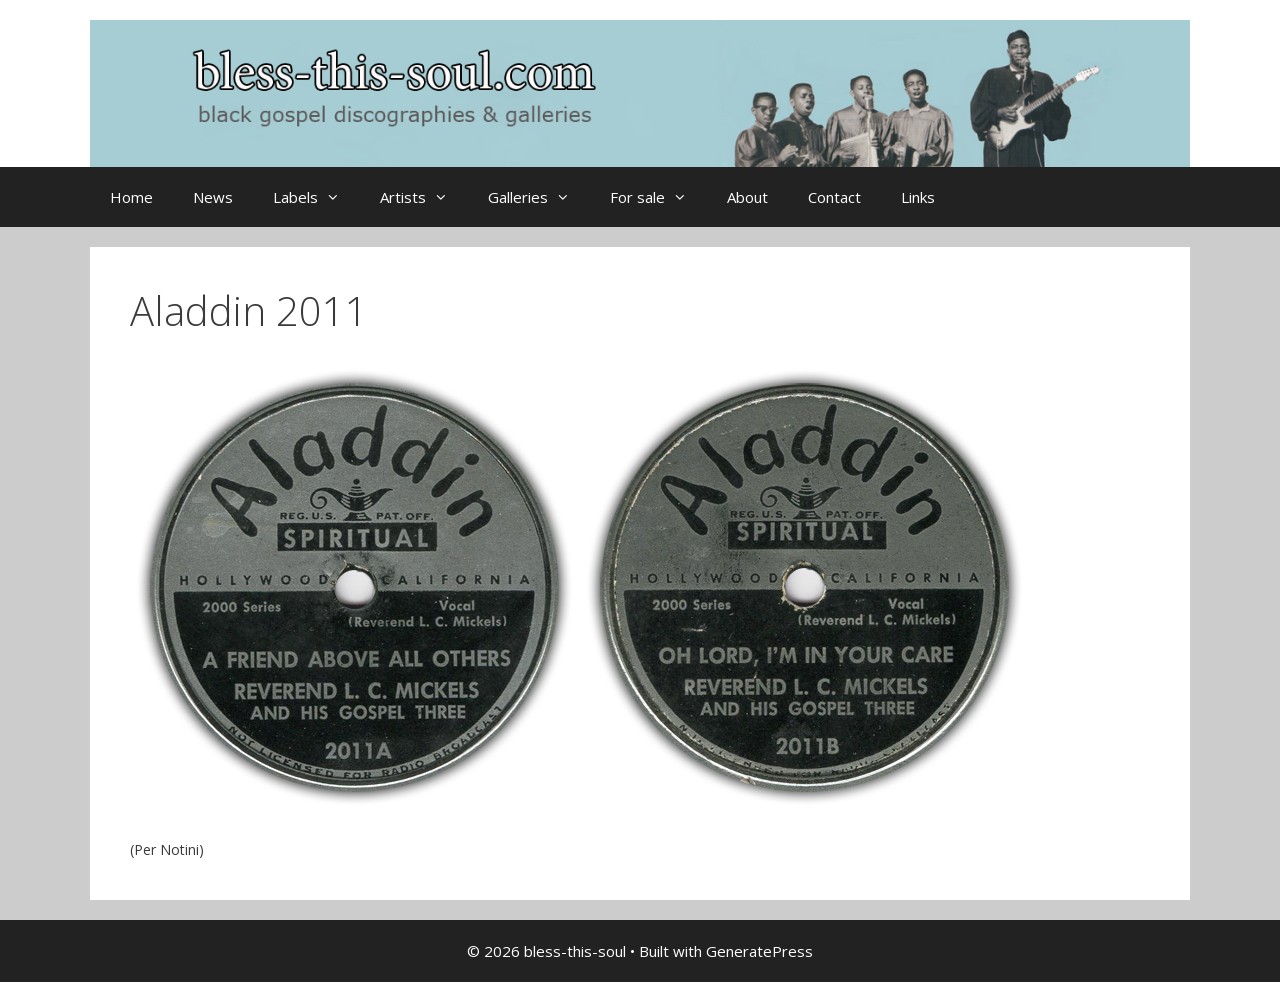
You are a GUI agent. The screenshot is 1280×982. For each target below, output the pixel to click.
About (747, 197)
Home (131, 197)
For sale (658, 197)
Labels (316, 197)
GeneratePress (759, 951)
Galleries (539, 197)
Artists (424, 197)
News (213, 197)
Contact (834, 197)
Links (918, 197)
